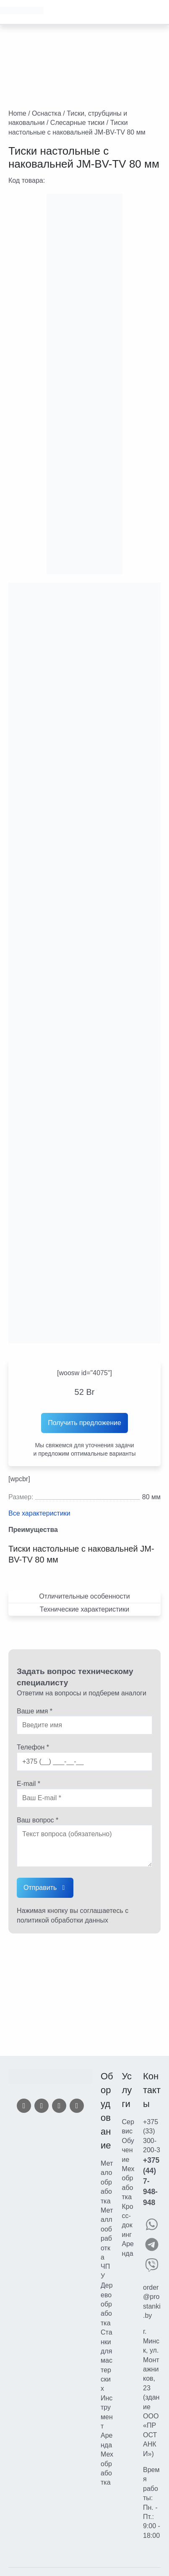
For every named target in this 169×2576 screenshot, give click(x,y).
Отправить (40, 1887)
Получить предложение (84, 1422)
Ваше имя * (34, 1711)
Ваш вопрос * (37, 1820)
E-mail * (28, 1783)
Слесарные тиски (77, 122)
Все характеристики (39, 1513)
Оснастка (46, 113)
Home (17, 113)
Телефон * (33, 1747)
